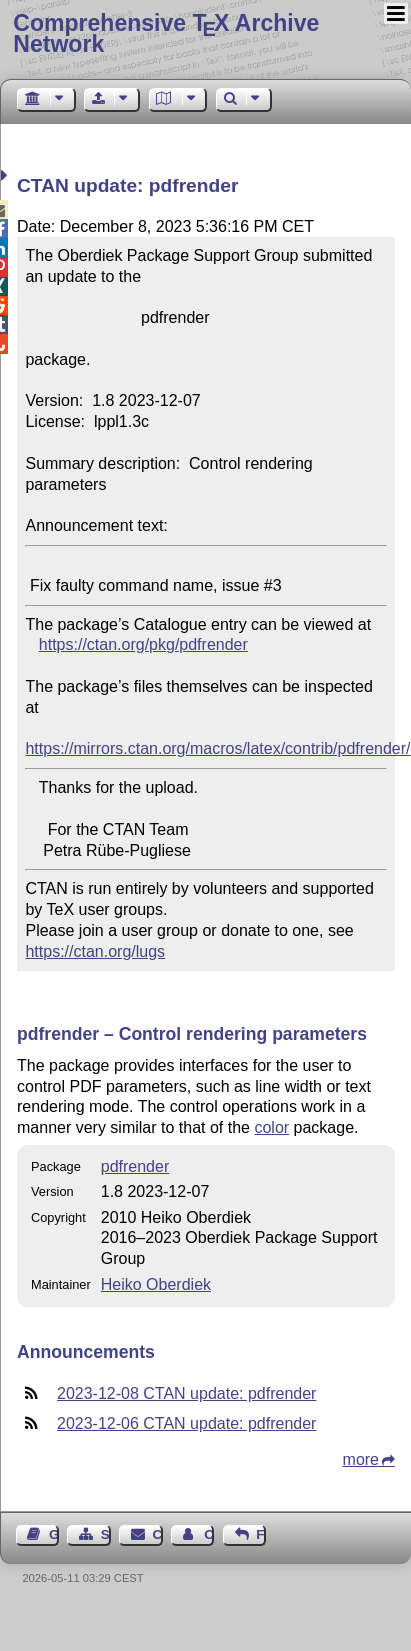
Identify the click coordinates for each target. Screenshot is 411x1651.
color (271, 1127)
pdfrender (135, 1166)
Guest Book (54, 1534)
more (361, 1459)
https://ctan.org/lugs (95, 951)
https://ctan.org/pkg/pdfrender (143, 644)
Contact (158, 1534)
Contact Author (209, 1534)
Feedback (261, 1534)
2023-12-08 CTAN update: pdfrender (186, 1393)
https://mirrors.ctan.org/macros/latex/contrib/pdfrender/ (217, 748)
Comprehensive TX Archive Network (166, 33)
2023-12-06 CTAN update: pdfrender (186, 1423)
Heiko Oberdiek (156, 1284)
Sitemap (106, 1534)
